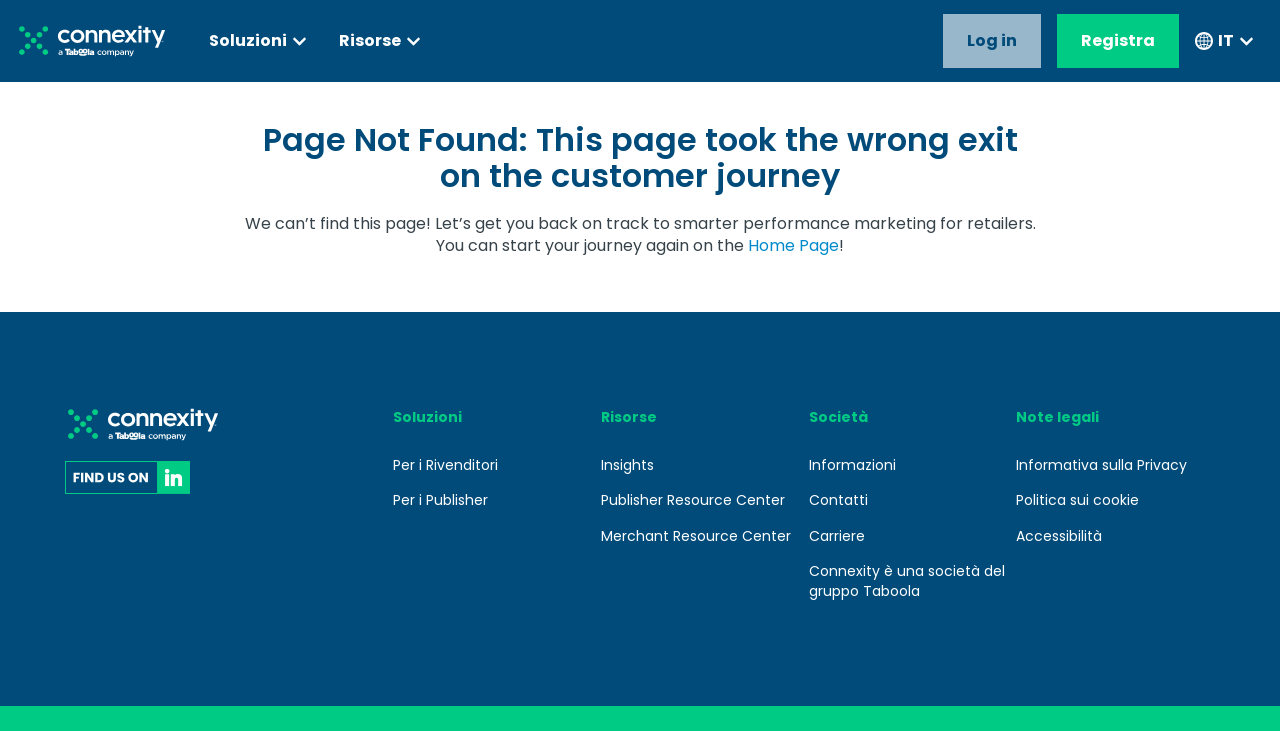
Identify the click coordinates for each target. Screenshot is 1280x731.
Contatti (838, 500)
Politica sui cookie (1077, 500)
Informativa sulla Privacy (1101, 465)
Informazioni (852, 465)
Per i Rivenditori (445, 465)
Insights (627, 465)
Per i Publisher (440, 500)
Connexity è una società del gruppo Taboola (907, 581)
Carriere (837, 536)
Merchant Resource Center (696, 536)
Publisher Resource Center (693, 500)
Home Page (793, 245)
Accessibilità (1059, 536)
